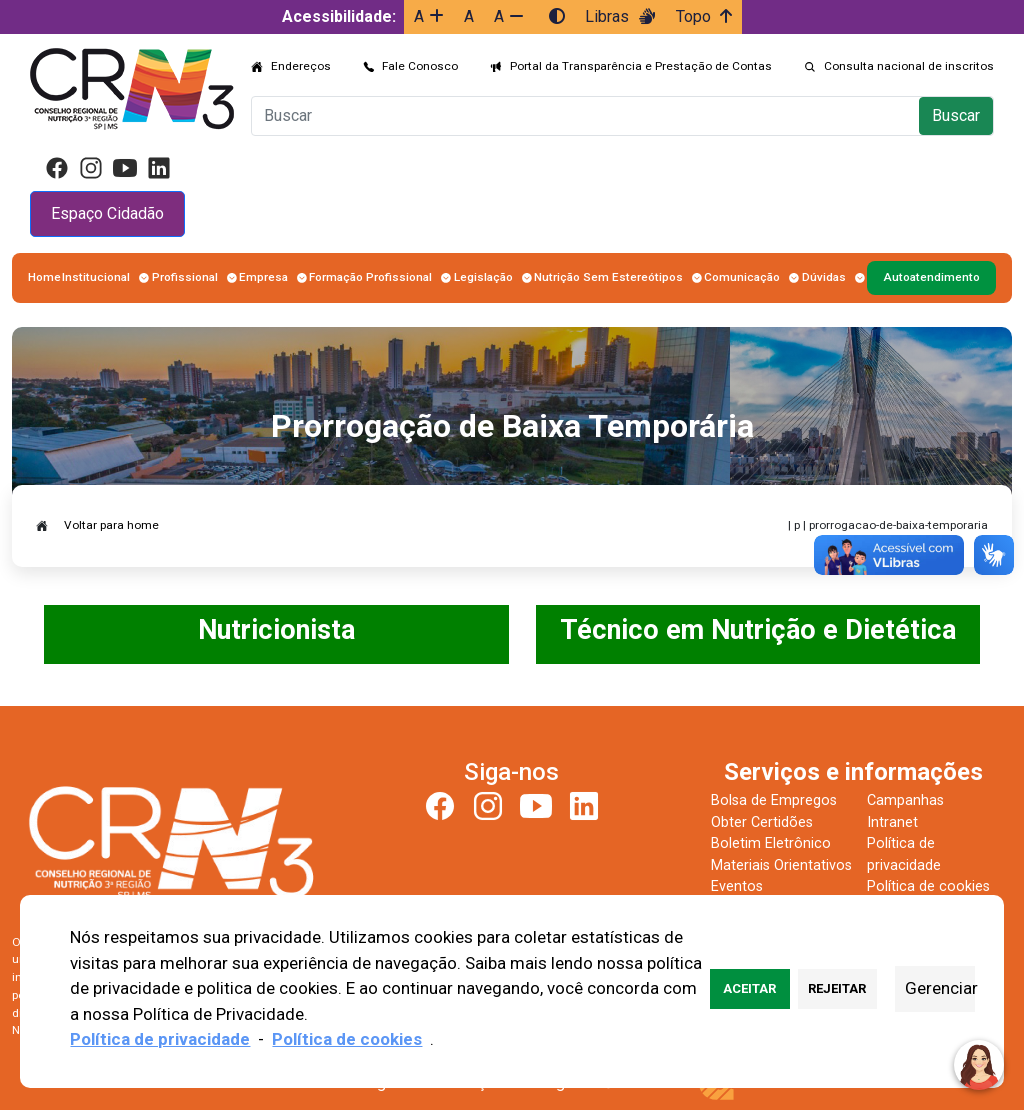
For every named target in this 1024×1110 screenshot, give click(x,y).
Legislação (483, 277)
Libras (620, 16)
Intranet (892, 822)
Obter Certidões (762, 822)
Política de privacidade (160, 1039)
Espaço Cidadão (107, 213)
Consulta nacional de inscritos (909, 66)
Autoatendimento (931, 277)
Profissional (185, 277)
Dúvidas (824, 277)
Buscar (956, 115)
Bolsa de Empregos (774, 800)
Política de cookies (928, 886)
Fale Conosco (420, 66)
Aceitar (749, 988)
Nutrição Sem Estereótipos (608, 277)
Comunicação (742, 277)
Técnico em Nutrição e (702, 630)
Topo (704, 16)
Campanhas (905, 800)
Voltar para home (111, 525)
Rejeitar (837, 988)
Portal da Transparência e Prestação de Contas (641, 66)
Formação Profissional (370, 277)
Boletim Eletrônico (771, 843)
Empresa (263, 277)
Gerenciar (939, 988)
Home (44, 277)
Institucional (96, 277)
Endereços (301, 66)
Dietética (900, 630)
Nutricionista (276, 630)
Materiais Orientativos (781, 865)
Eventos (737, 886)
